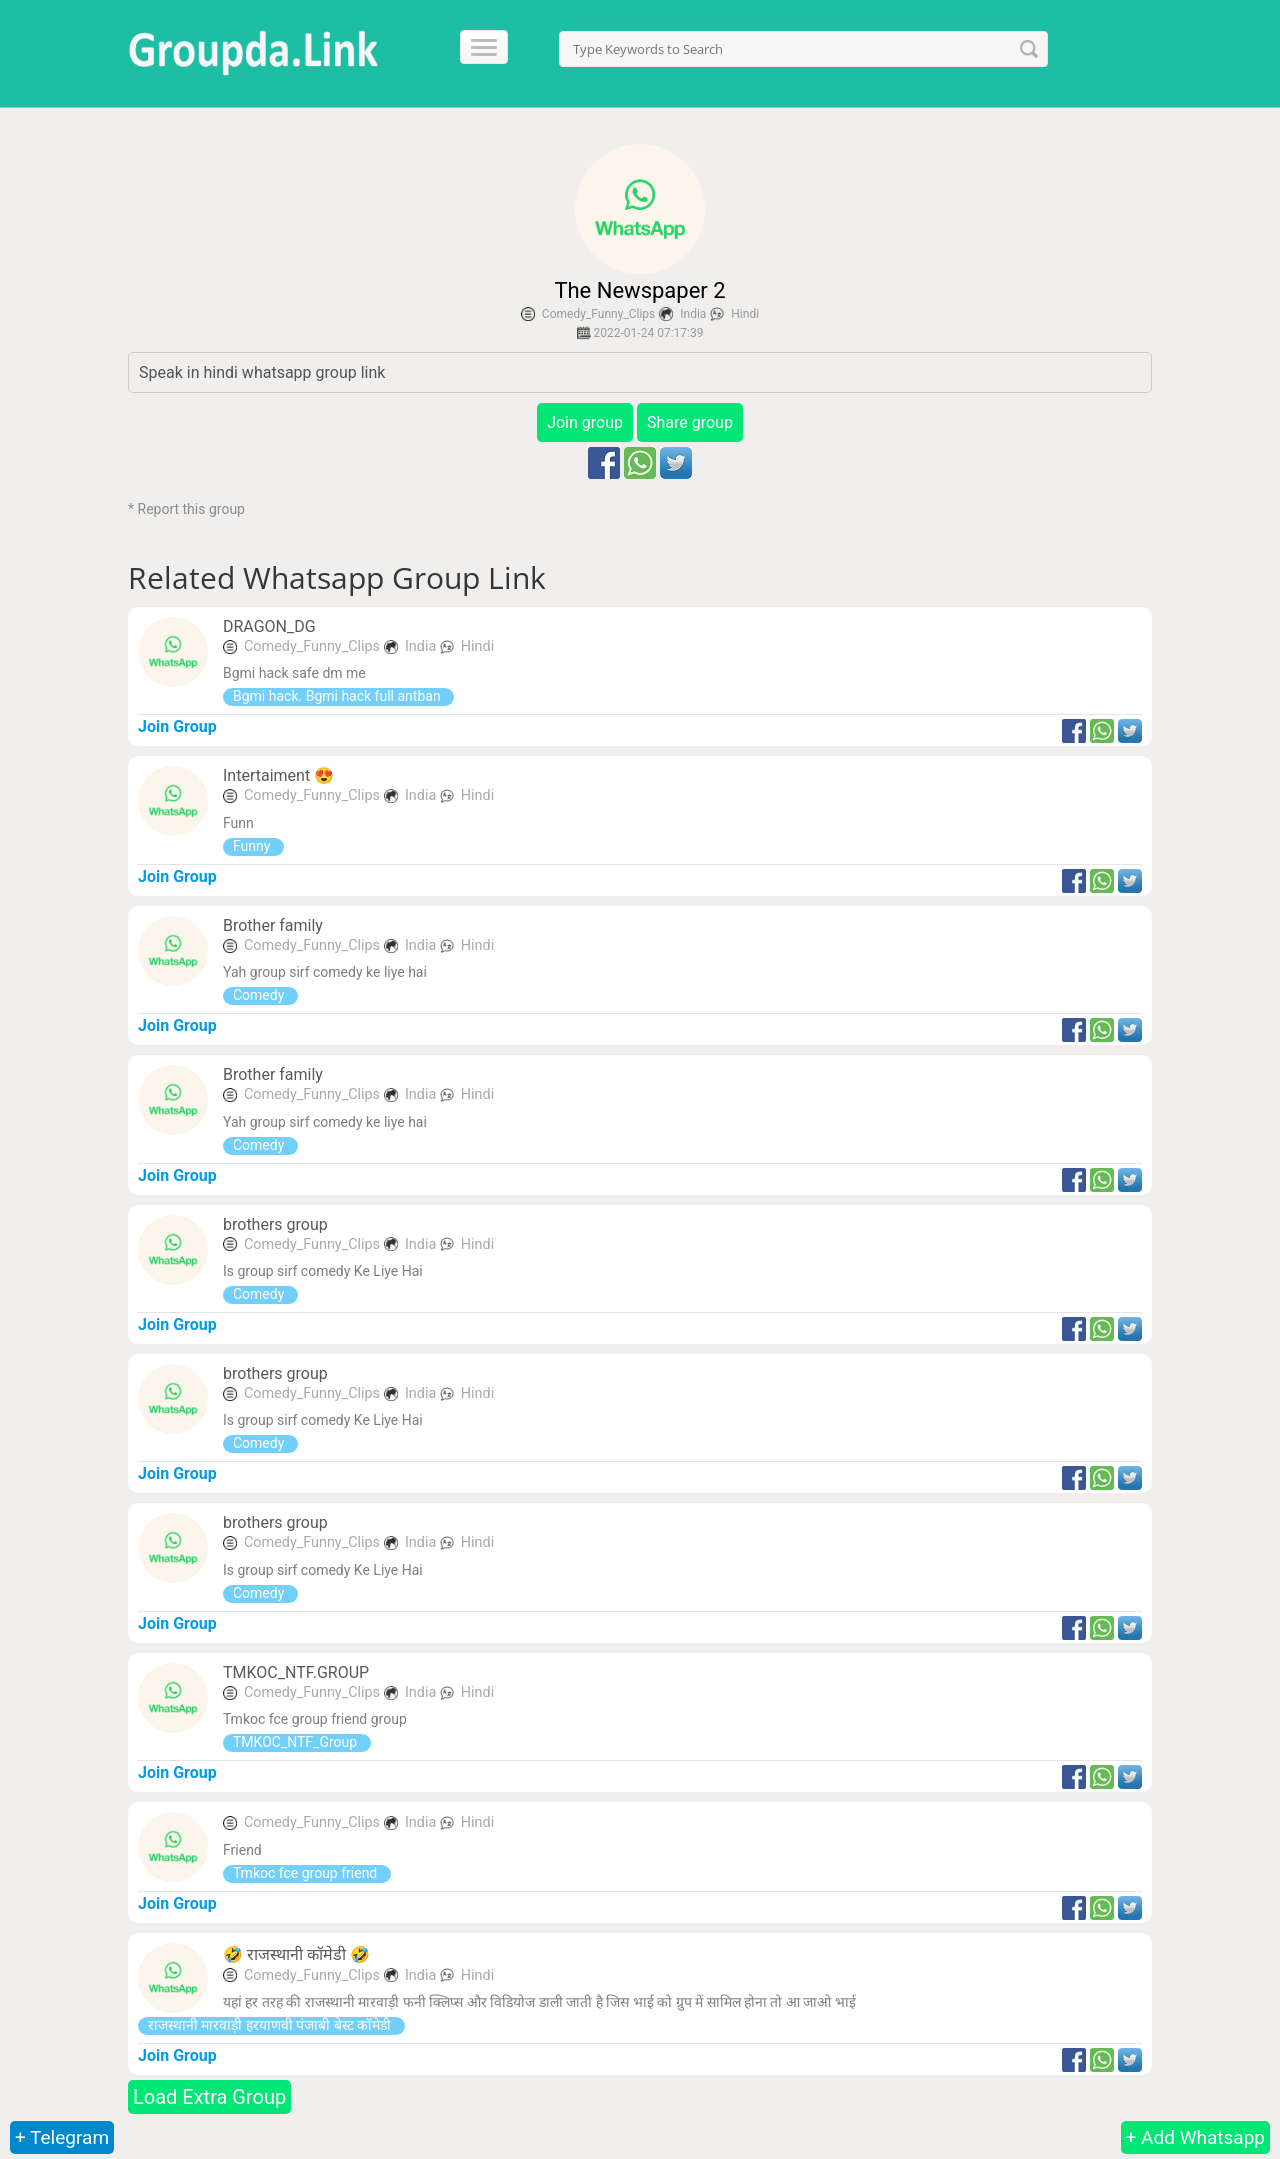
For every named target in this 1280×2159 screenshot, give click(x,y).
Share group (690, 422)
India (693, 314)
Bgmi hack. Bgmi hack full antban (338, 696)
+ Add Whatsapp (1195, 2137)
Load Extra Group (209, 2097)
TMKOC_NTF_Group (297, 1742)
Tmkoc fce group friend (307, 1873)
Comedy (260, 995)
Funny (253, 846)
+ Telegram (62, 2137)
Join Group (177, 726)
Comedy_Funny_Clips (598, 314)
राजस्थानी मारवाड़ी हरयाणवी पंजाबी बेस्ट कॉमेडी (271, 2025)
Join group (585, 422)
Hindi (745, 314)
